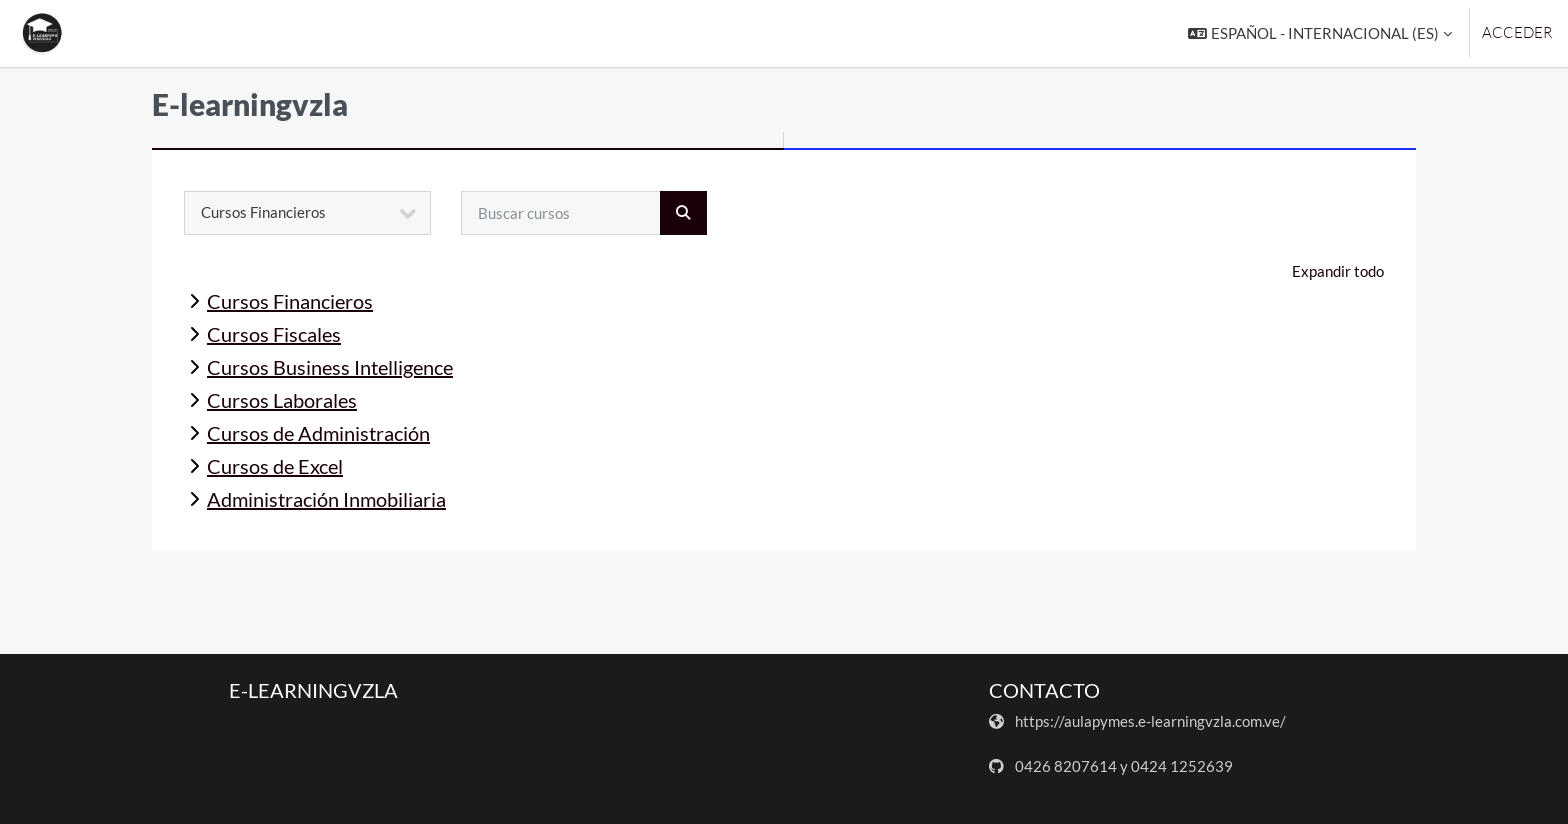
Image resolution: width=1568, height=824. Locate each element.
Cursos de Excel (275, 466)
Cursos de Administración (318, 433)
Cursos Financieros (290, 301)
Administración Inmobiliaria (326, 499)
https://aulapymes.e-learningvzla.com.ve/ (1150, 721)
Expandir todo (1338, 271)
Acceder (1517, 32)
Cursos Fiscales (274, 334)
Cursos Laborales (282, 400)
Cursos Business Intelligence (330, 367)
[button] (1320, 33)
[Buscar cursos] (561, 213)
